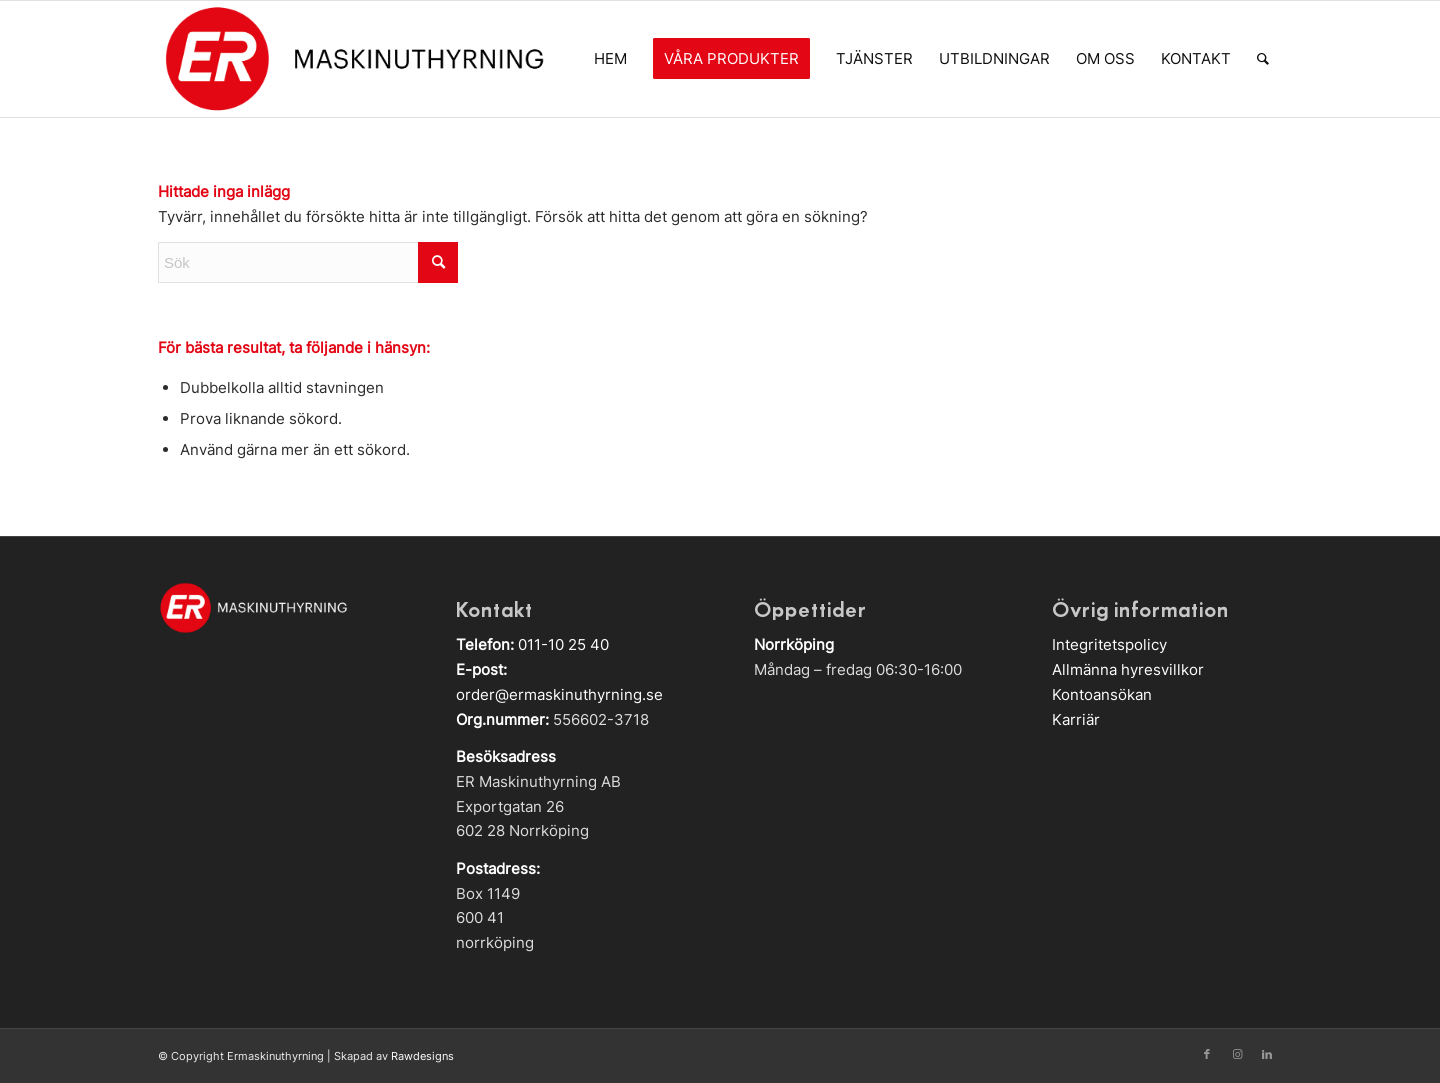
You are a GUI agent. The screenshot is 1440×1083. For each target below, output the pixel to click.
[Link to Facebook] (1207, 1054)
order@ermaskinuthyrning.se (559, 694)
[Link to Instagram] (1237, 1054)
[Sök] (1263, 59)
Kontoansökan (1102, 694)
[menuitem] (610, 59)
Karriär (1076, 719)
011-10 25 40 (563, 644)
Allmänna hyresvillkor (1128, 669)
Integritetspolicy (1109, 644)
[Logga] (353, 59)
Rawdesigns (422, 1056)
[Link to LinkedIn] (1267, 1054)
